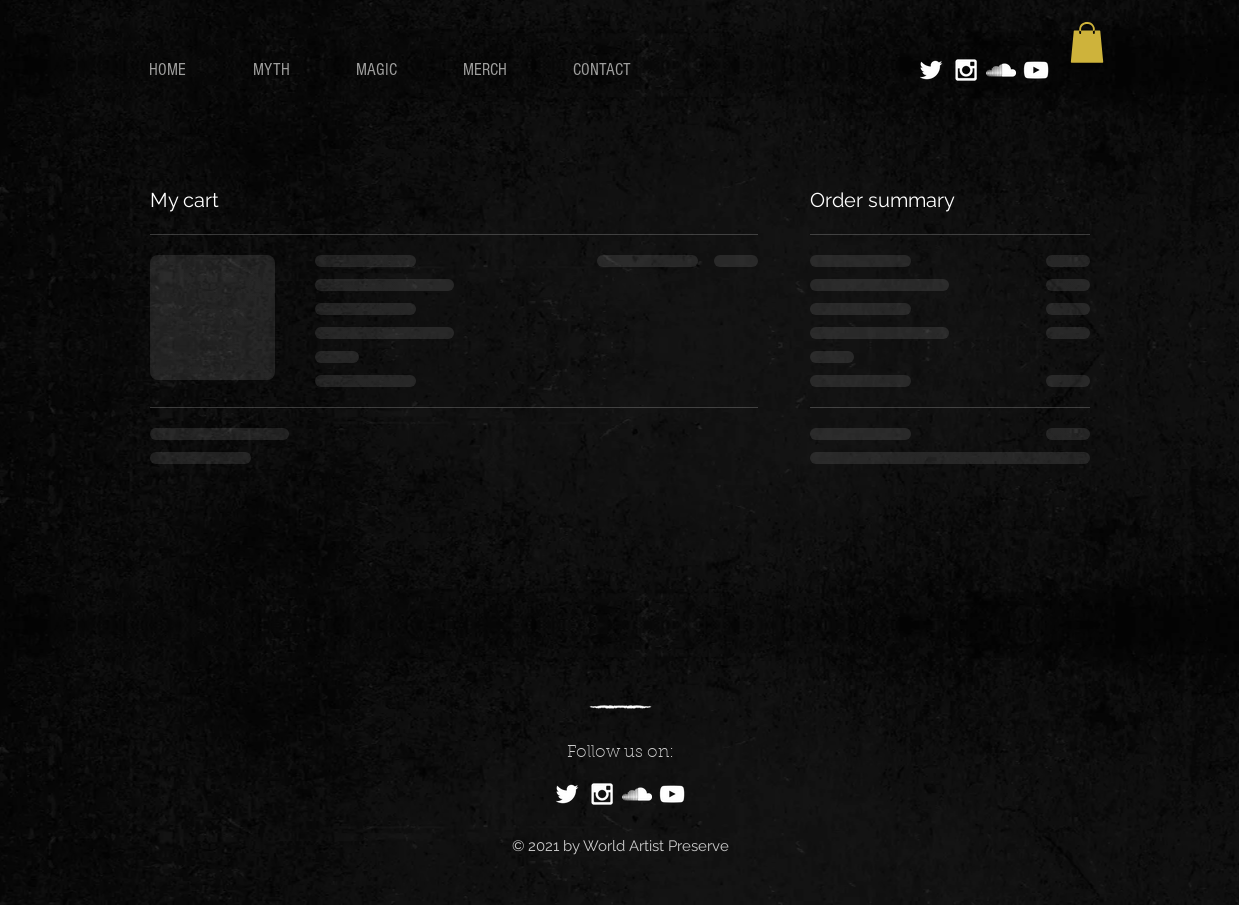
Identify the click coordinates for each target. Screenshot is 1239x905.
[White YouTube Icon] (1036, 70)
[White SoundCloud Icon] (1001, 70)
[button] (1087, 42)
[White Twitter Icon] (931, 70)
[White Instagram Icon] (966, 70)
